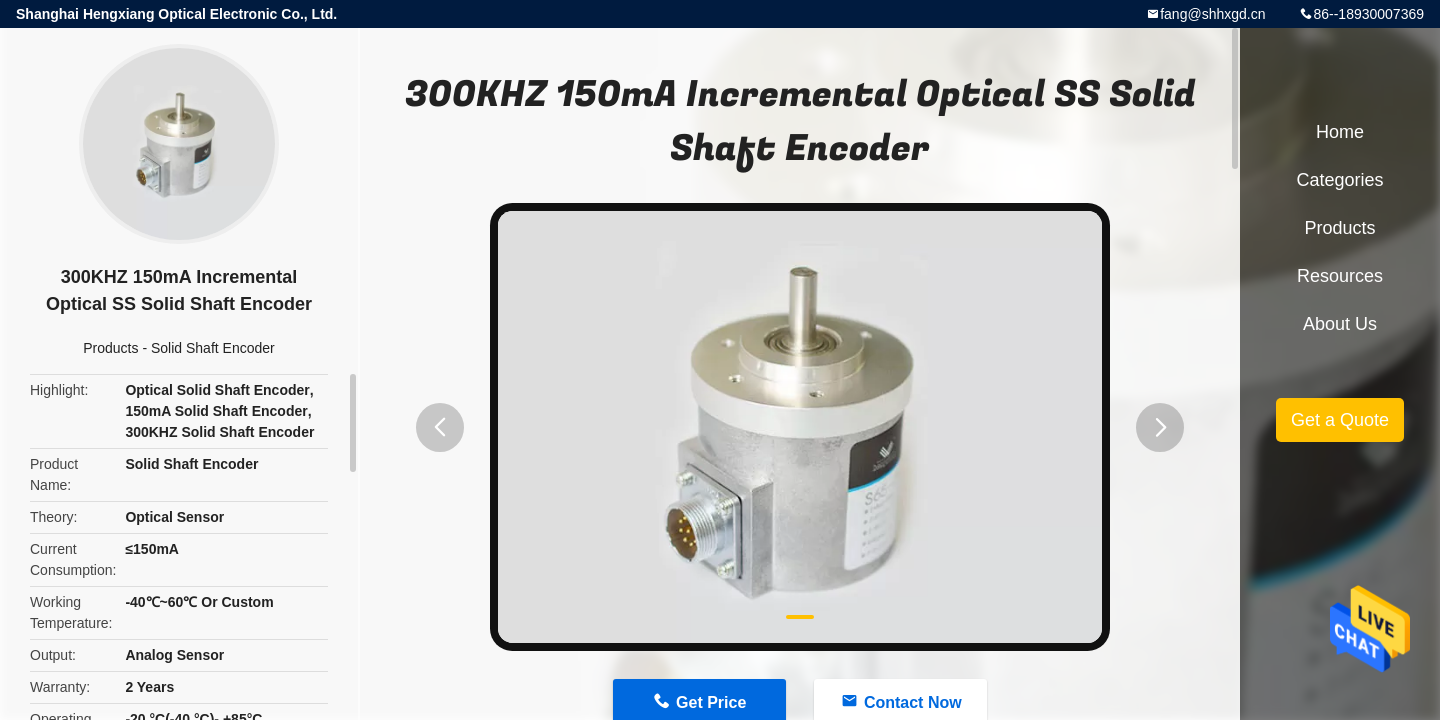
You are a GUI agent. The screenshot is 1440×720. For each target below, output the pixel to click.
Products (110, 348)
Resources (1340, 276)
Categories (1339, 180)
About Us (1340, 324)
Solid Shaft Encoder (213, 348)
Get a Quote (1340, 420)
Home (1340, 132)
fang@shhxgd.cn (1212, 14)
